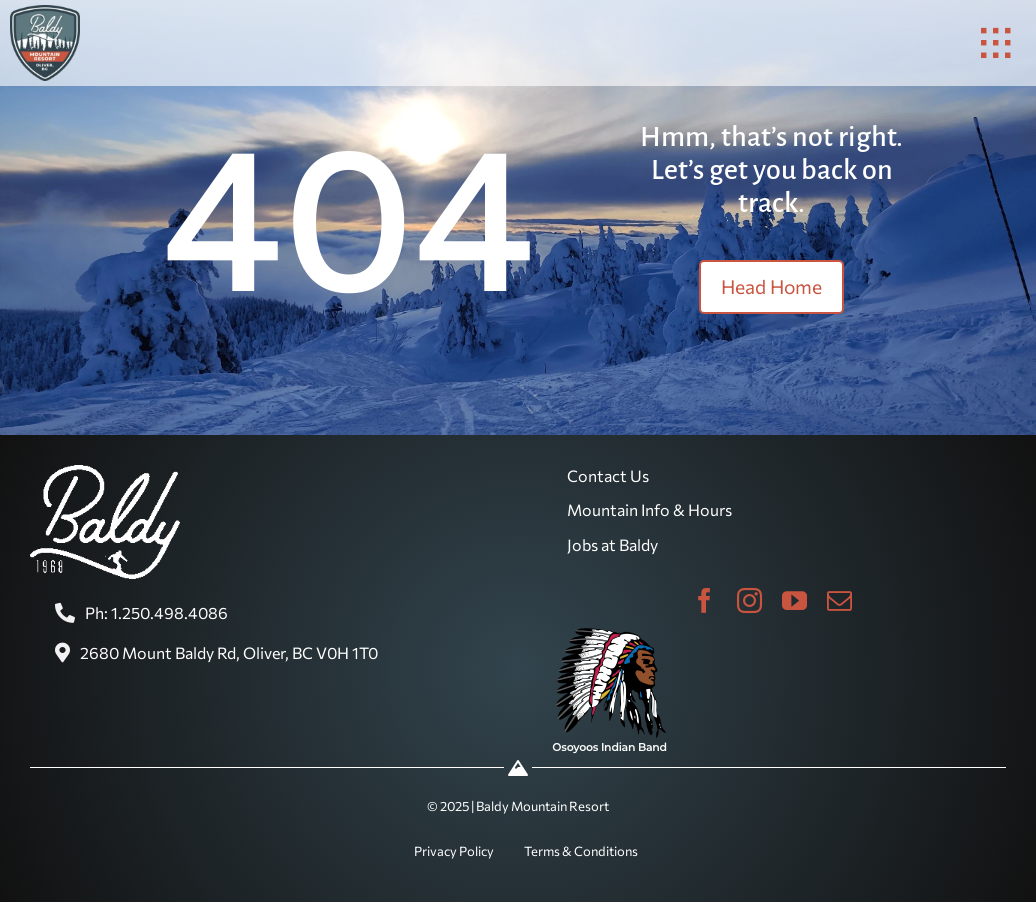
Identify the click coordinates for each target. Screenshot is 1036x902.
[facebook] (704, 600)
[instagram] (749, 600)
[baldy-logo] (45, 13)
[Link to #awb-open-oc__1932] (996, 43)
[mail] (839, 600)
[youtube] (794, 600)
